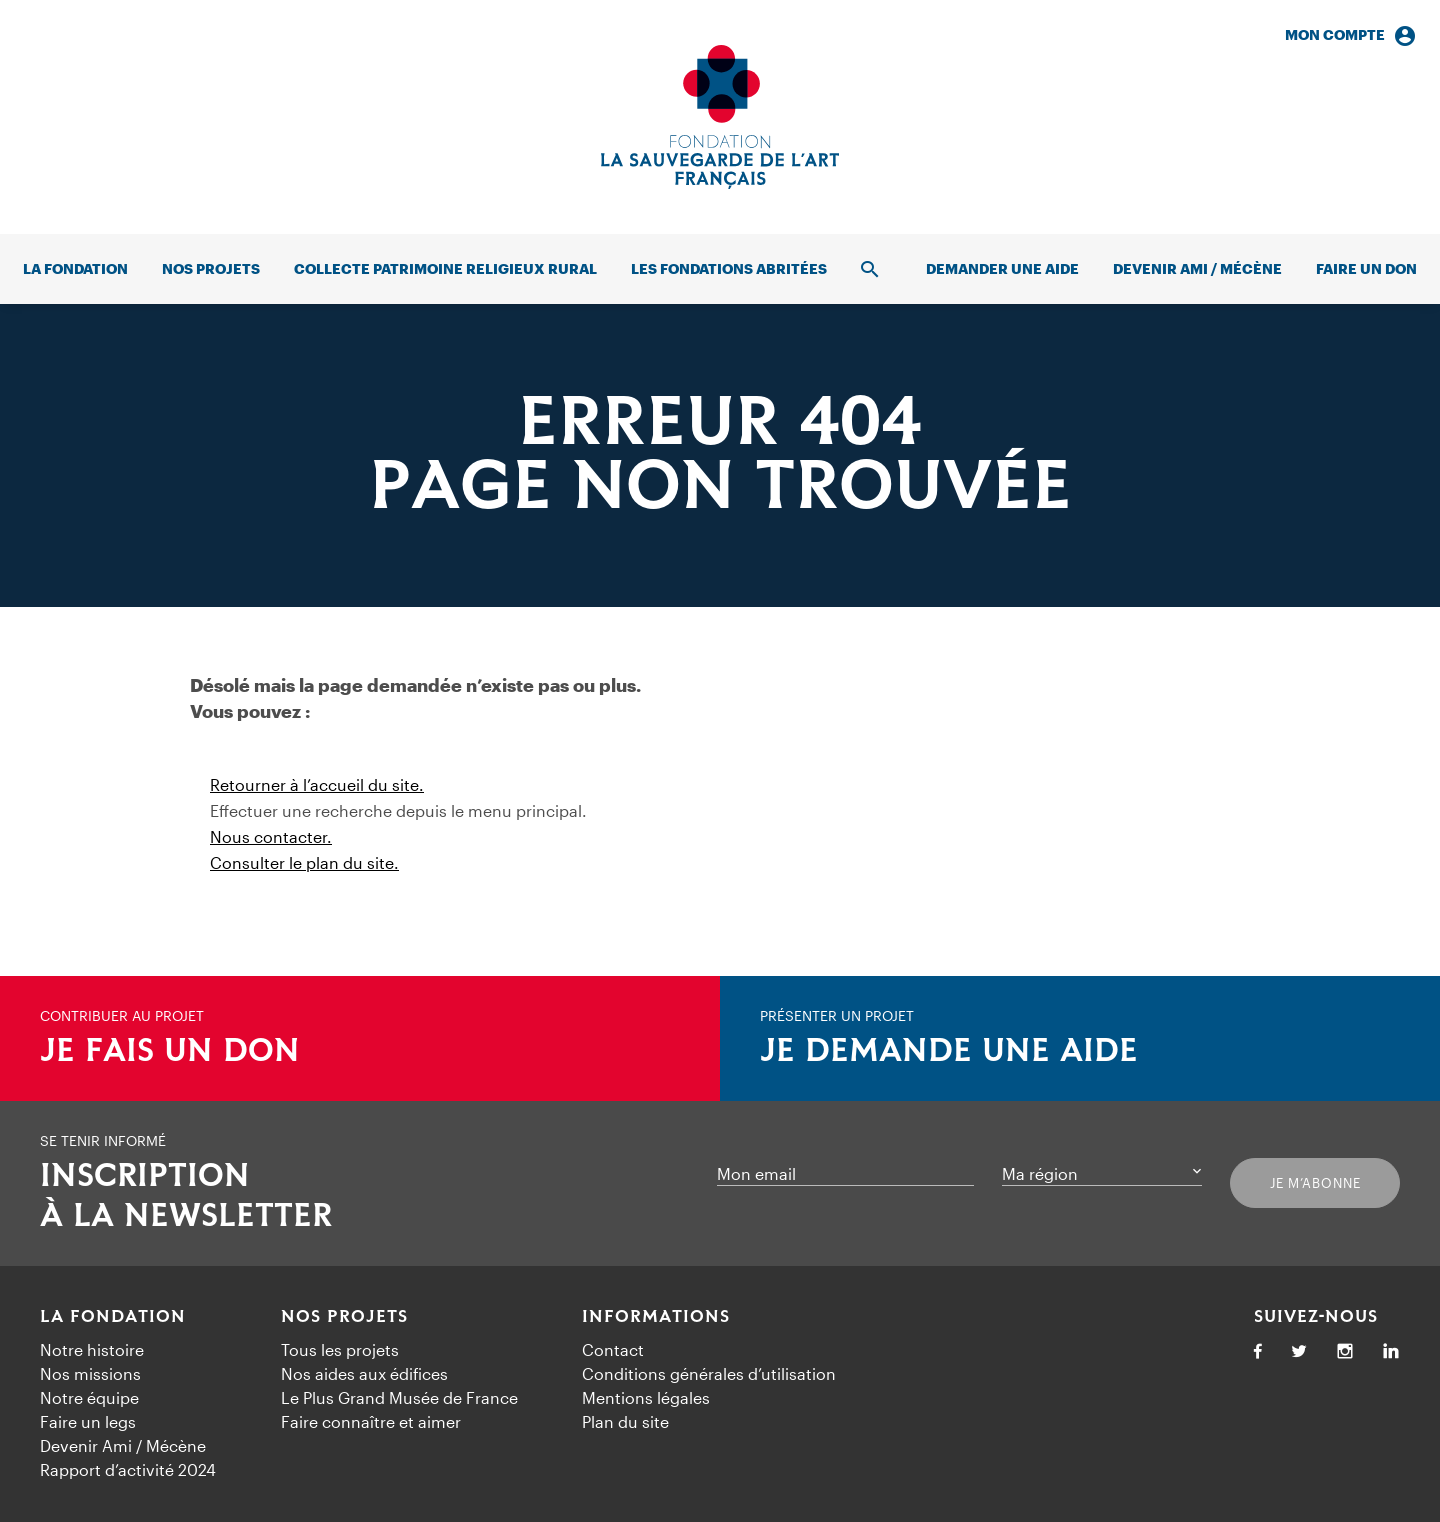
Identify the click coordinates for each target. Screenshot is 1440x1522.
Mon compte (1351, 35)
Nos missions (90, 1373)
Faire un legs (88, 1421)
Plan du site (625, 1421)
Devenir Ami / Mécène (1197, 268)
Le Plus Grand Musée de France (399, 1397)
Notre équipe (89, 1397)
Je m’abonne (1315, 1183)
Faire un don (1366, 268)
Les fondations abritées (729, 268)
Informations (656, 1317)
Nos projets (211, 268)
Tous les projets (340, 1349)
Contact (613, 1349)
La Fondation (113, 1317)
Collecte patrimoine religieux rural (445, 268)
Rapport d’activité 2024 (128, 1469)
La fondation (75, 268)
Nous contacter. (271, 836)
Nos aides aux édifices (364, 1373)
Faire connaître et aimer (371, 1421)
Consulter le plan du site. (304, 862)
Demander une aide (1002, 268)
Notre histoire (92, 1349)
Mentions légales (646, 1397)
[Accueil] (720, 117)
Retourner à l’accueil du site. (317, 784)
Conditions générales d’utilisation (709, 1373)
